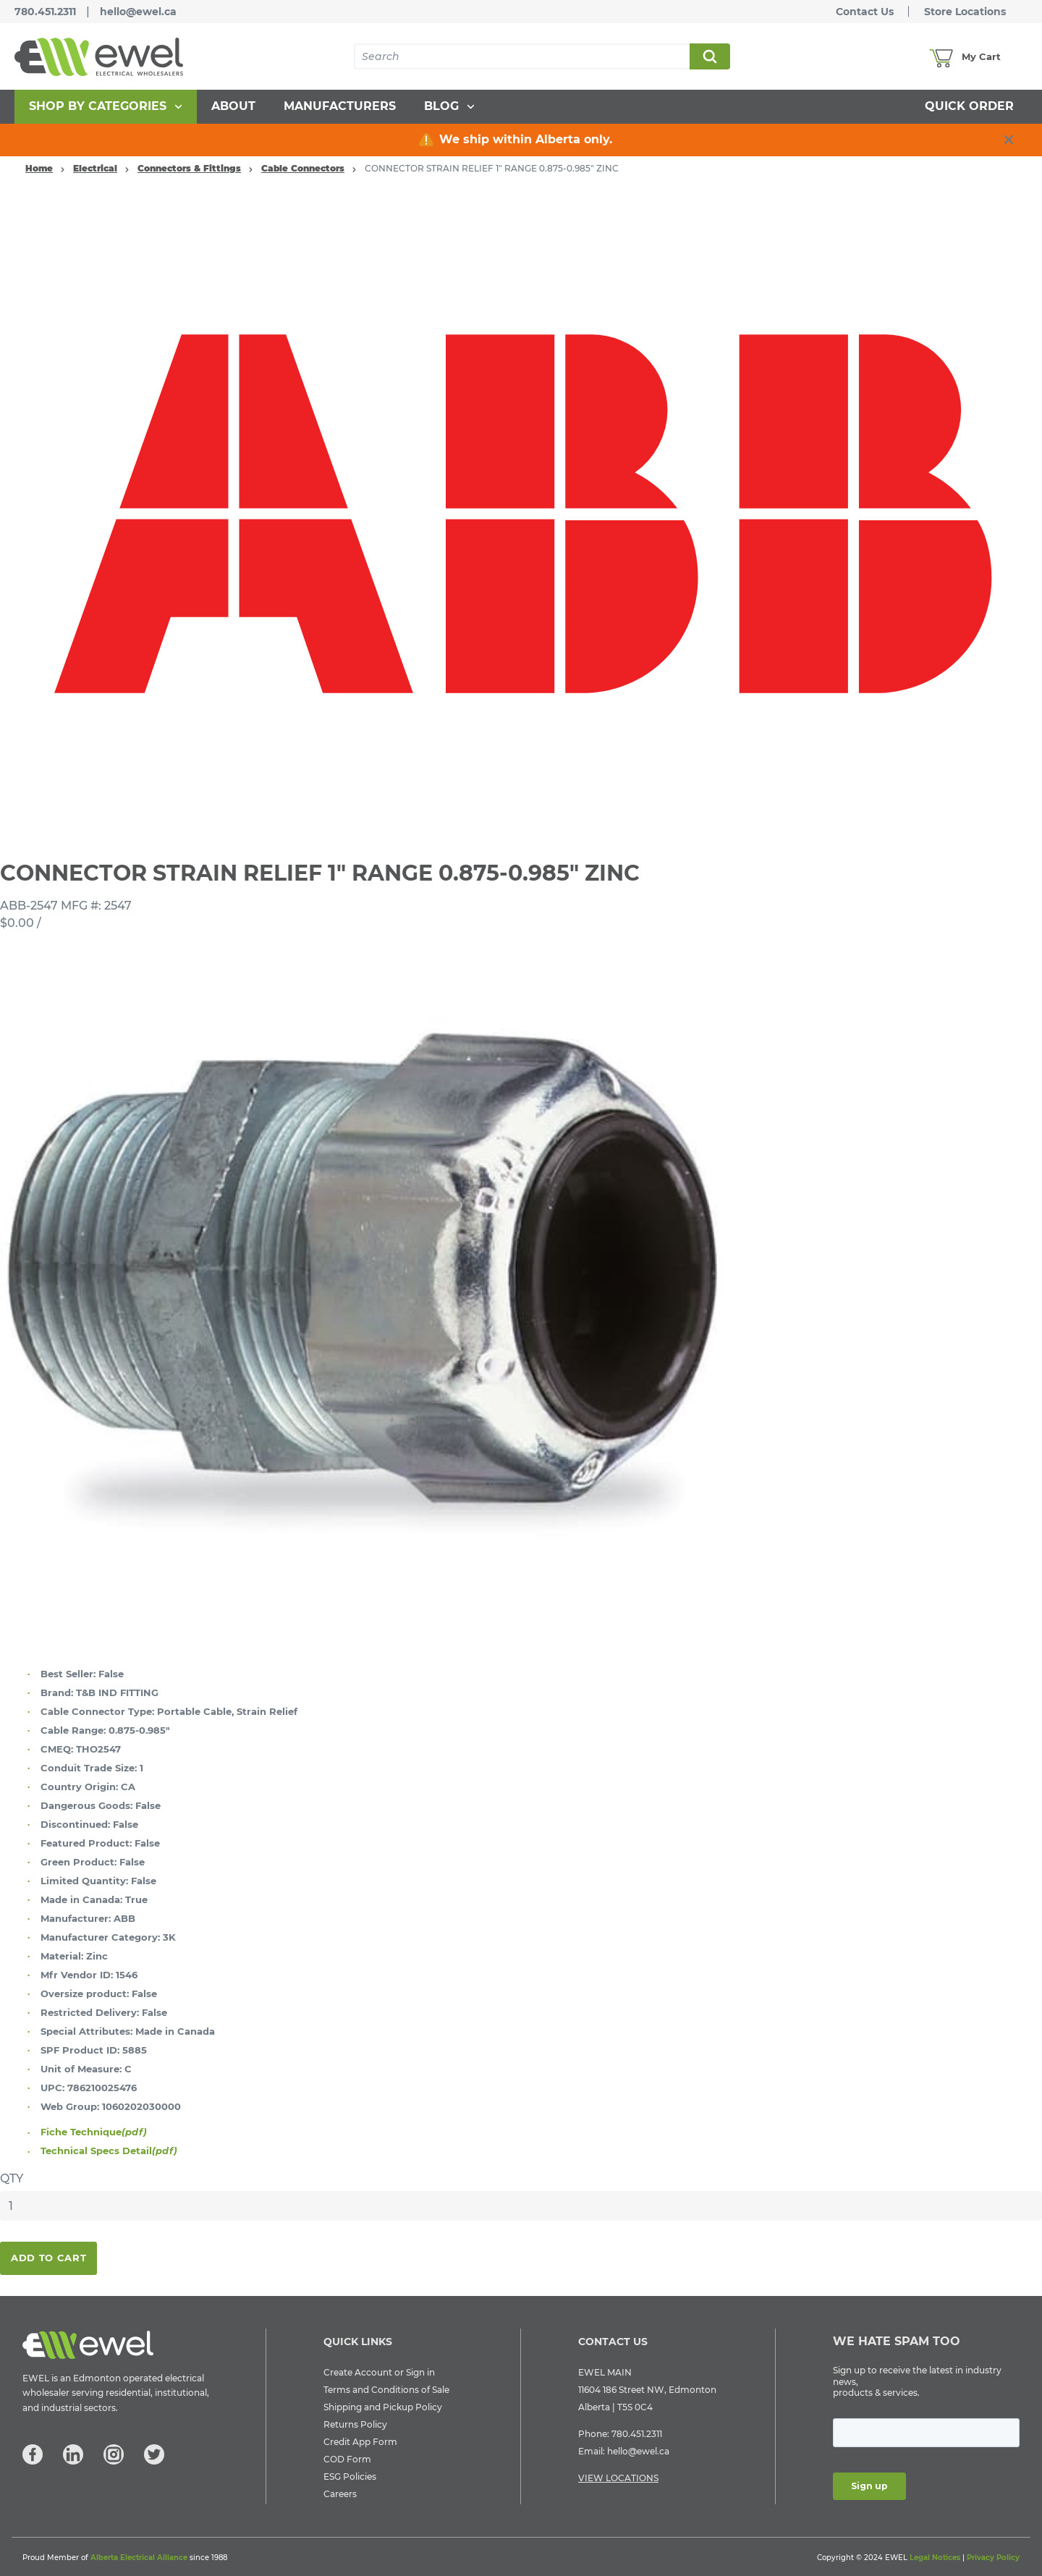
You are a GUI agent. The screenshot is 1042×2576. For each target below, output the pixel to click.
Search (709, 56)
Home (39, 168)
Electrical (95, 168)
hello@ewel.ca (138, 11)
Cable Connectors (302, 168)
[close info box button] (1008, 139)
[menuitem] (105, 107)
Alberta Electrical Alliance (138, 2557)
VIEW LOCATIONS (618, 2478)
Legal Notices (935, 2557)
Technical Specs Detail (109, 2150)
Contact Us (865, 11)
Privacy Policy (993, 2557)
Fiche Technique (94, 2132)
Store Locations (965, 11)
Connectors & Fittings (189, 168)
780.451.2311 (45, 11)
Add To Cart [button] (48, 2257)
